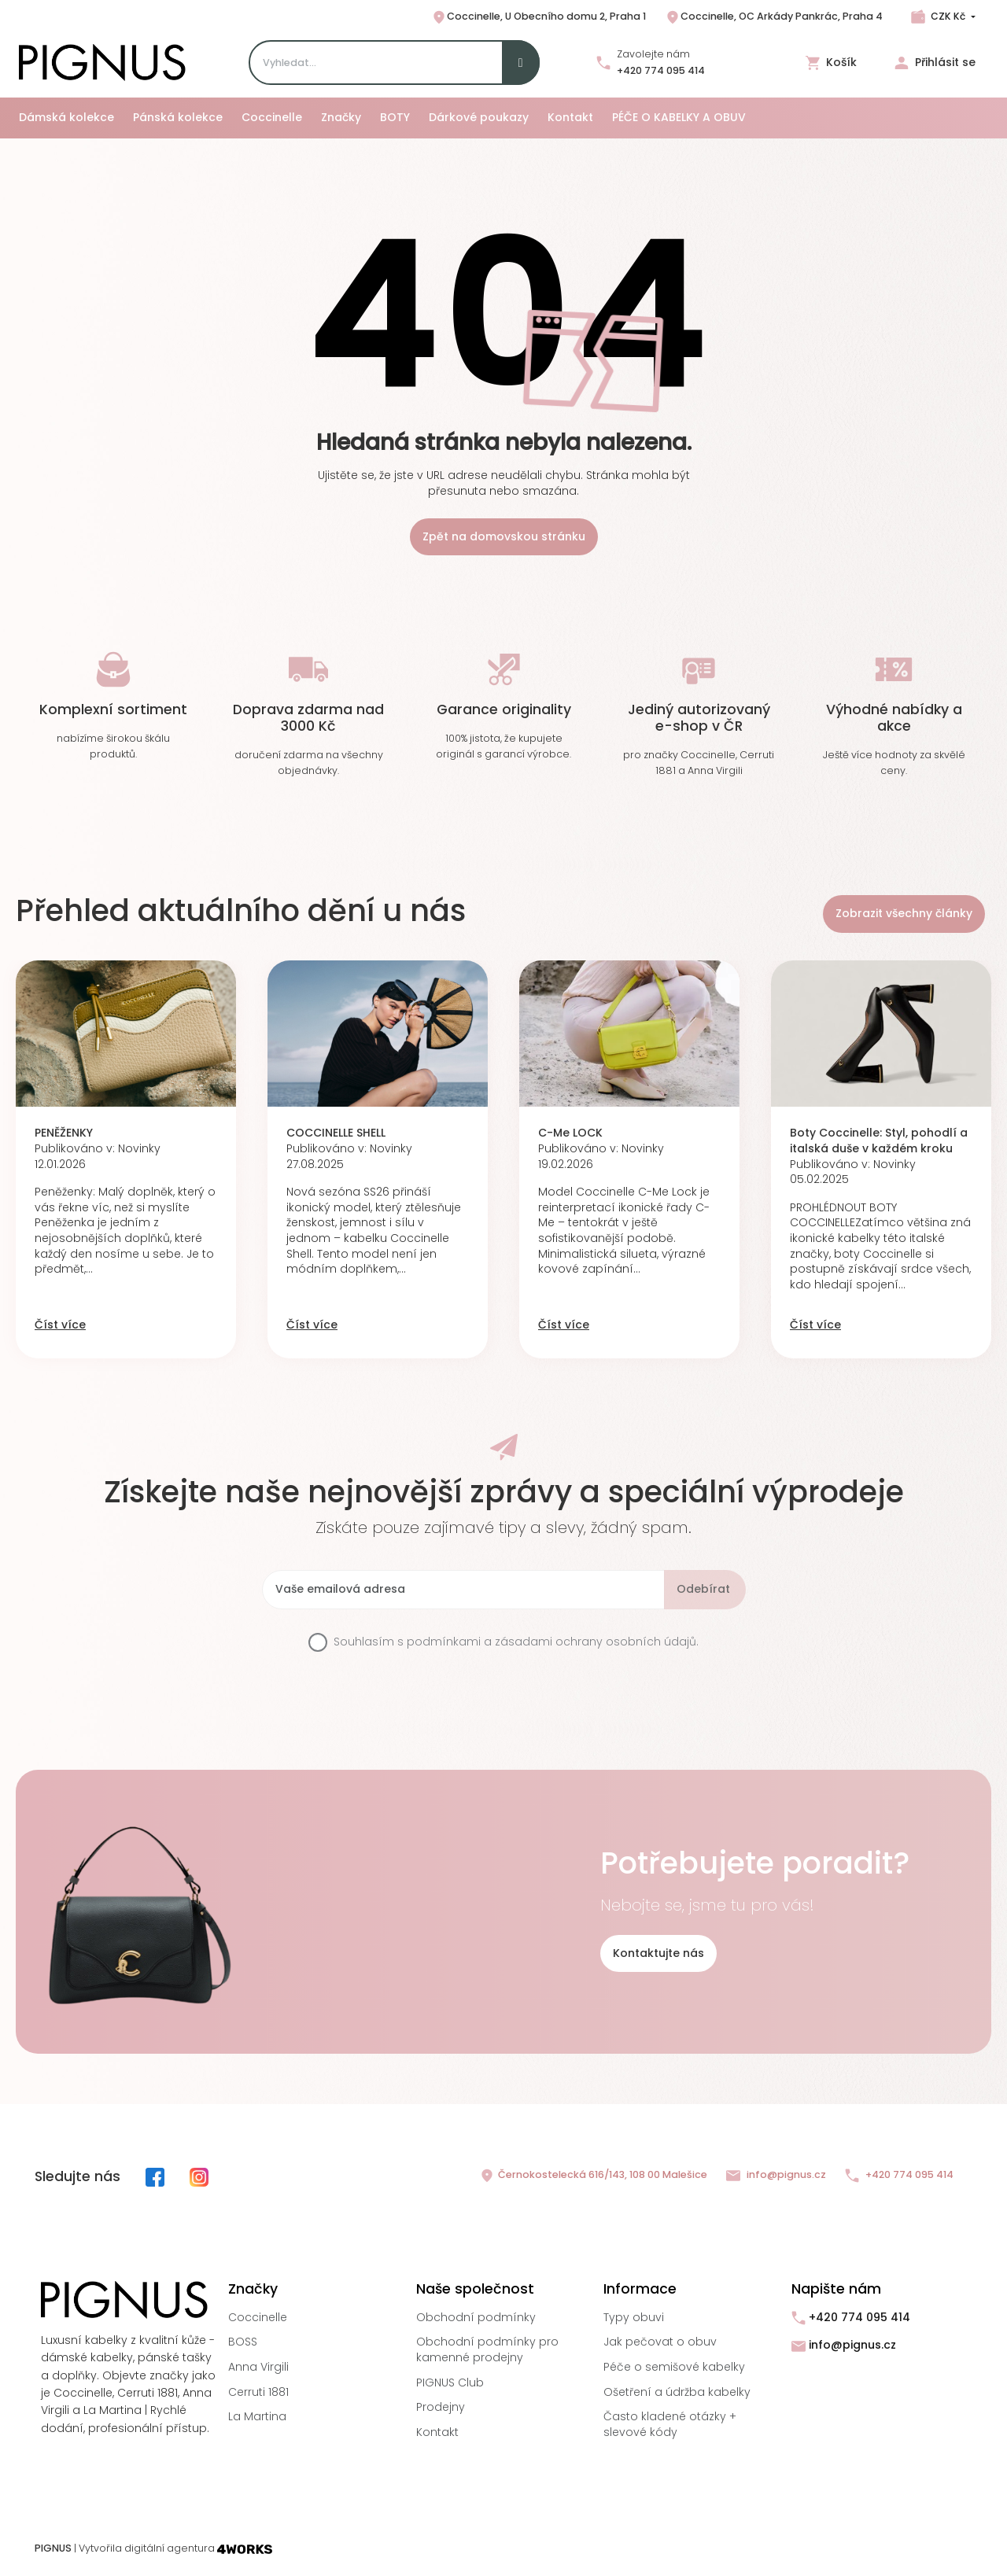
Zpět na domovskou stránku (503, 536)
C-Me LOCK (570, 1133)
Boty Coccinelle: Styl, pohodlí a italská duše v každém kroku (879, 1141)
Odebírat (703, 1589)
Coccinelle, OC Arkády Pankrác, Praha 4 (774, 17)
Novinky (139, 1148)
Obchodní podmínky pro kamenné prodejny (487, 2349)
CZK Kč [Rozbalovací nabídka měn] (948, 16)
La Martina (257, 2416)
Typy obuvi (633, 2317)
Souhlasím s (516, 1641)
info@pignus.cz (776, 2175)
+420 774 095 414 (661, 70)
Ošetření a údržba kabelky (677, 2392)
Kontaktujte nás (658, 1953)
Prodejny (440, 2407)
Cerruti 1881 (258, 2392)
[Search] (394, 62)
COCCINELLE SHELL (335, 1133)
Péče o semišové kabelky (674, 2367)
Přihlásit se (935, 62)
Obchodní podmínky (476, 2317)
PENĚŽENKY (64, 1133)
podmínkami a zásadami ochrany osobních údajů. (553, 1641)
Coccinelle (257, 2317)
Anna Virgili (258, 2367)
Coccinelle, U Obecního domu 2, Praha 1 (538, 17)
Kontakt (437, 2432)
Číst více (60, 1324)
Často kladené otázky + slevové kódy (669, 2424)
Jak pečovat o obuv (660, 2341)
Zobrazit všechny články (903, 913)
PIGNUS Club (450, 2382)
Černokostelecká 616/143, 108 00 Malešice (593, 2175)
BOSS (242, 2341)
